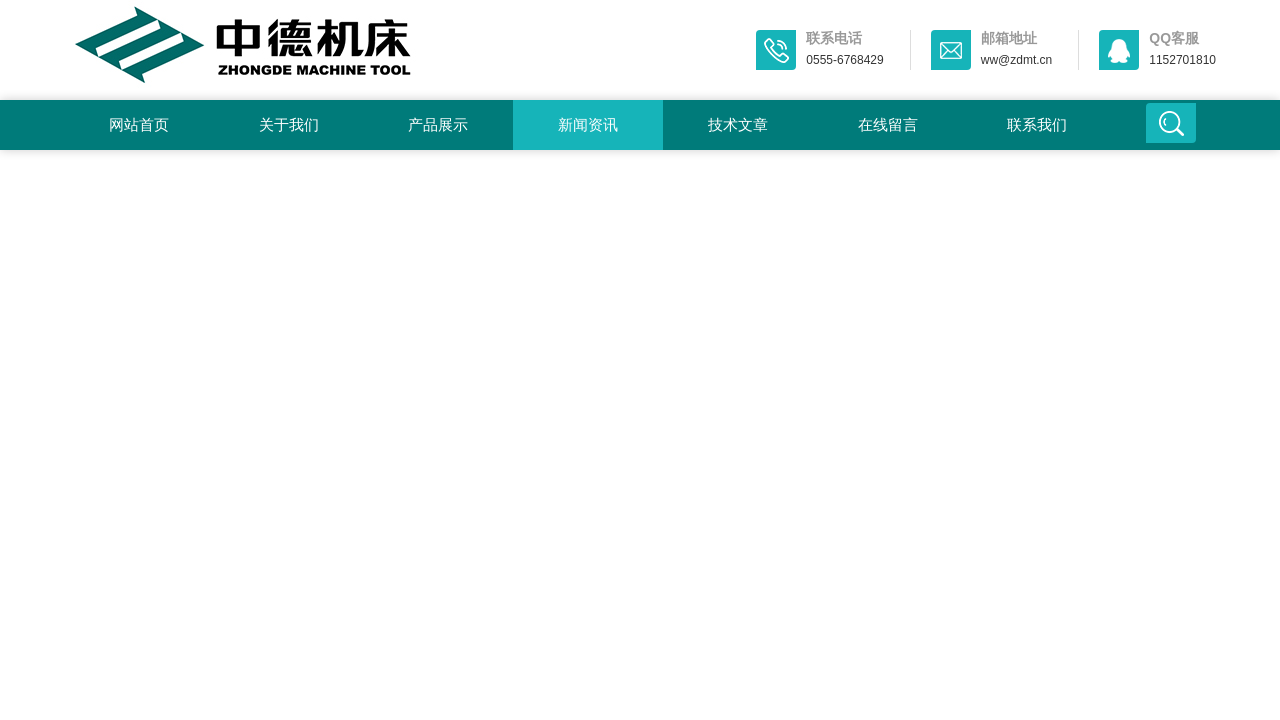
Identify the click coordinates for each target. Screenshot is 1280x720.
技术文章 (738, 124)
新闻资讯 (588, 124)
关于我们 (289, 124)
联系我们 (1037, 124)
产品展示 (438, 124)
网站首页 (139, 124)
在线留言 (888, 124)
